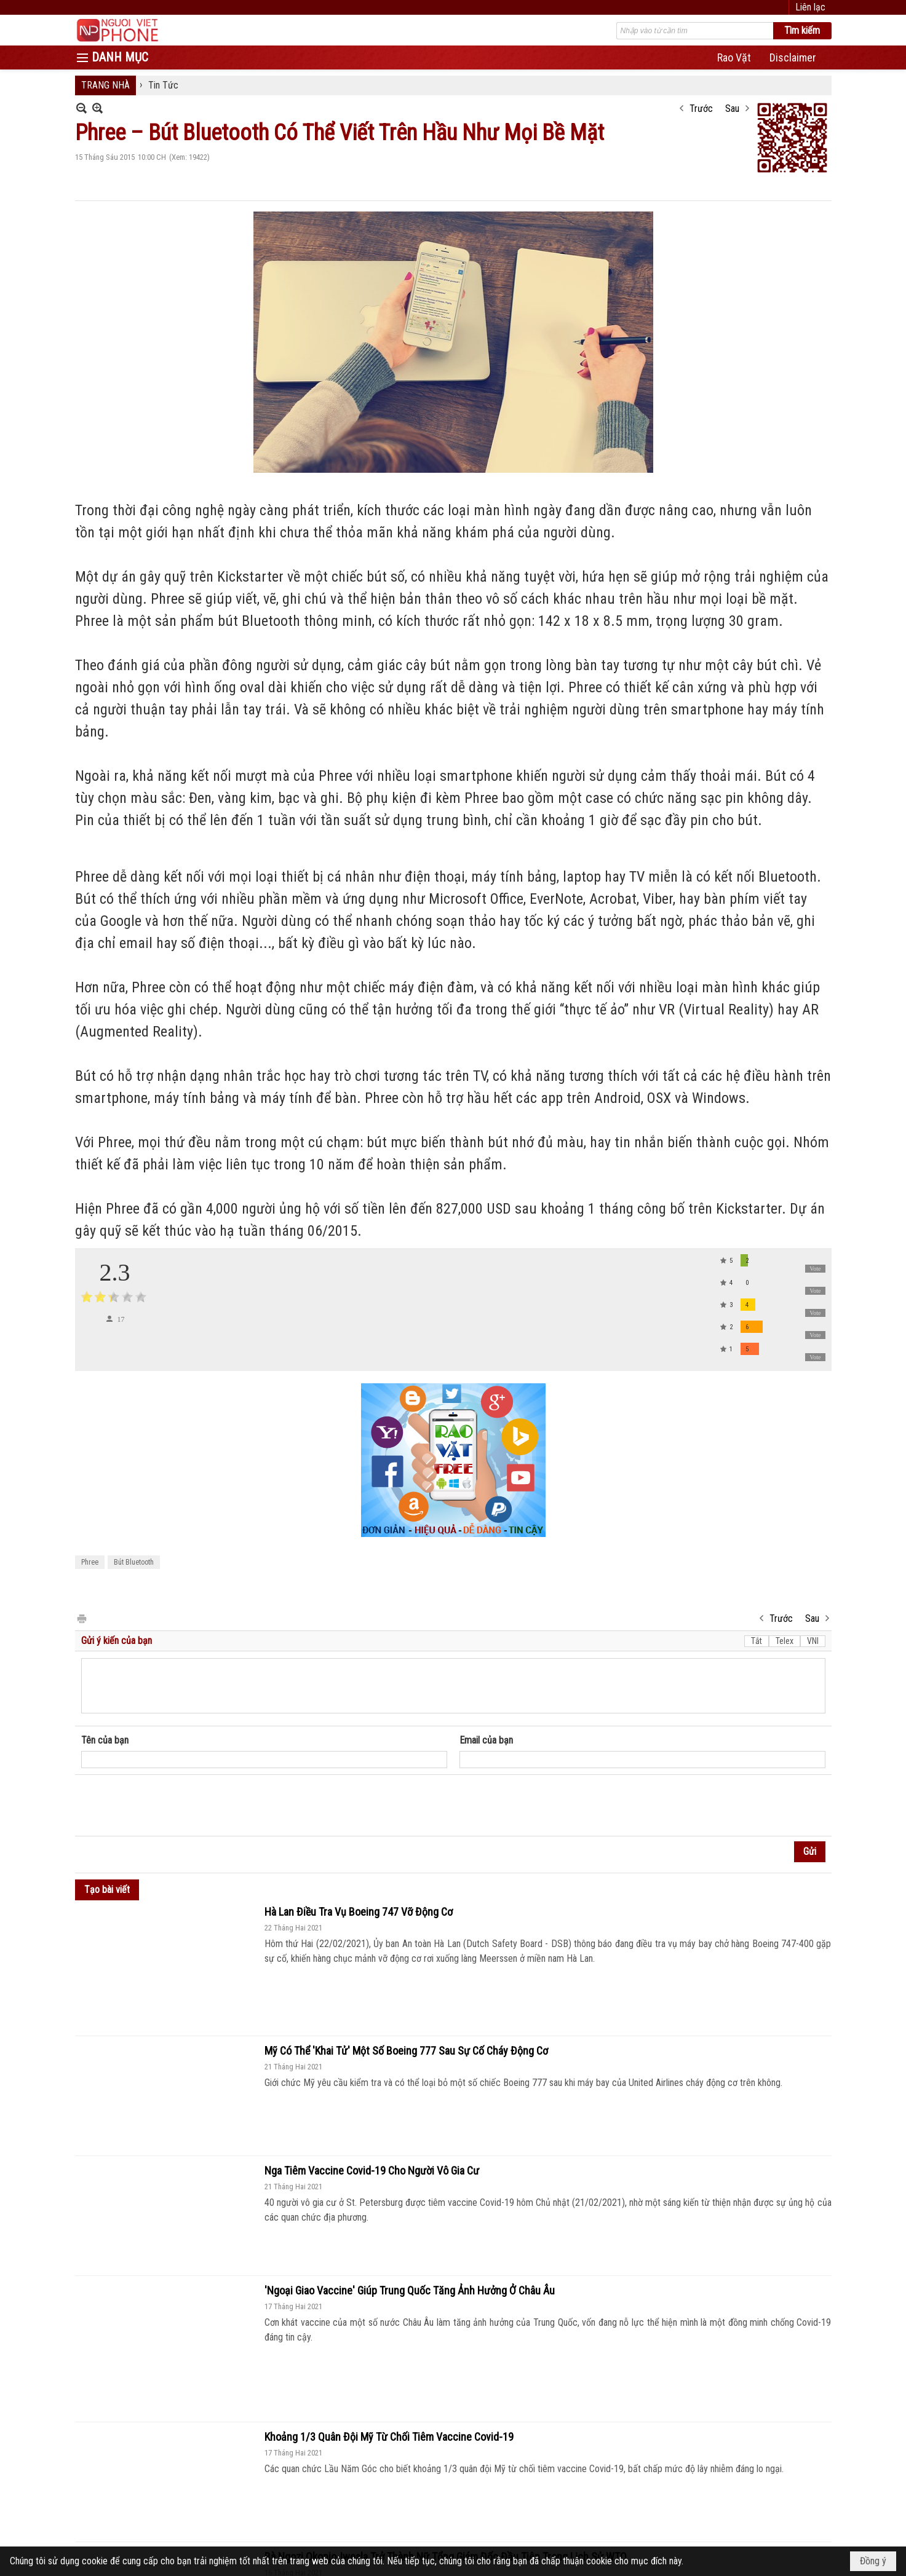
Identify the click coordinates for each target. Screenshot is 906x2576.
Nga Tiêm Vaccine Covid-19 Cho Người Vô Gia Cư (371, 2170)
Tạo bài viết (107, 1889)
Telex (784, 1641)
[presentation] (174, 1806)
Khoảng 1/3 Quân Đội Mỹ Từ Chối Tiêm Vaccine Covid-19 (389, 2436)
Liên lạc (810, 7)
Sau (732, 108)
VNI (813, 1641)
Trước (701, 108)
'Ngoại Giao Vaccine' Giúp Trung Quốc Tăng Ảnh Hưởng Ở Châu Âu (409, 2290)
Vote (815, 1268)
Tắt (756, 1641)
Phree (89, 1562)
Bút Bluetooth (134, 1562)
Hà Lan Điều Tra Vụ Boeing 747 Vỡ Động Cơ (358, 1911)
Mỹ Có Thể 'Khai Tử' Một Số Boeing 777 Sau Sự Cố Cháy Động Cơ (406, 2050)
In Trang (81, 1617)
